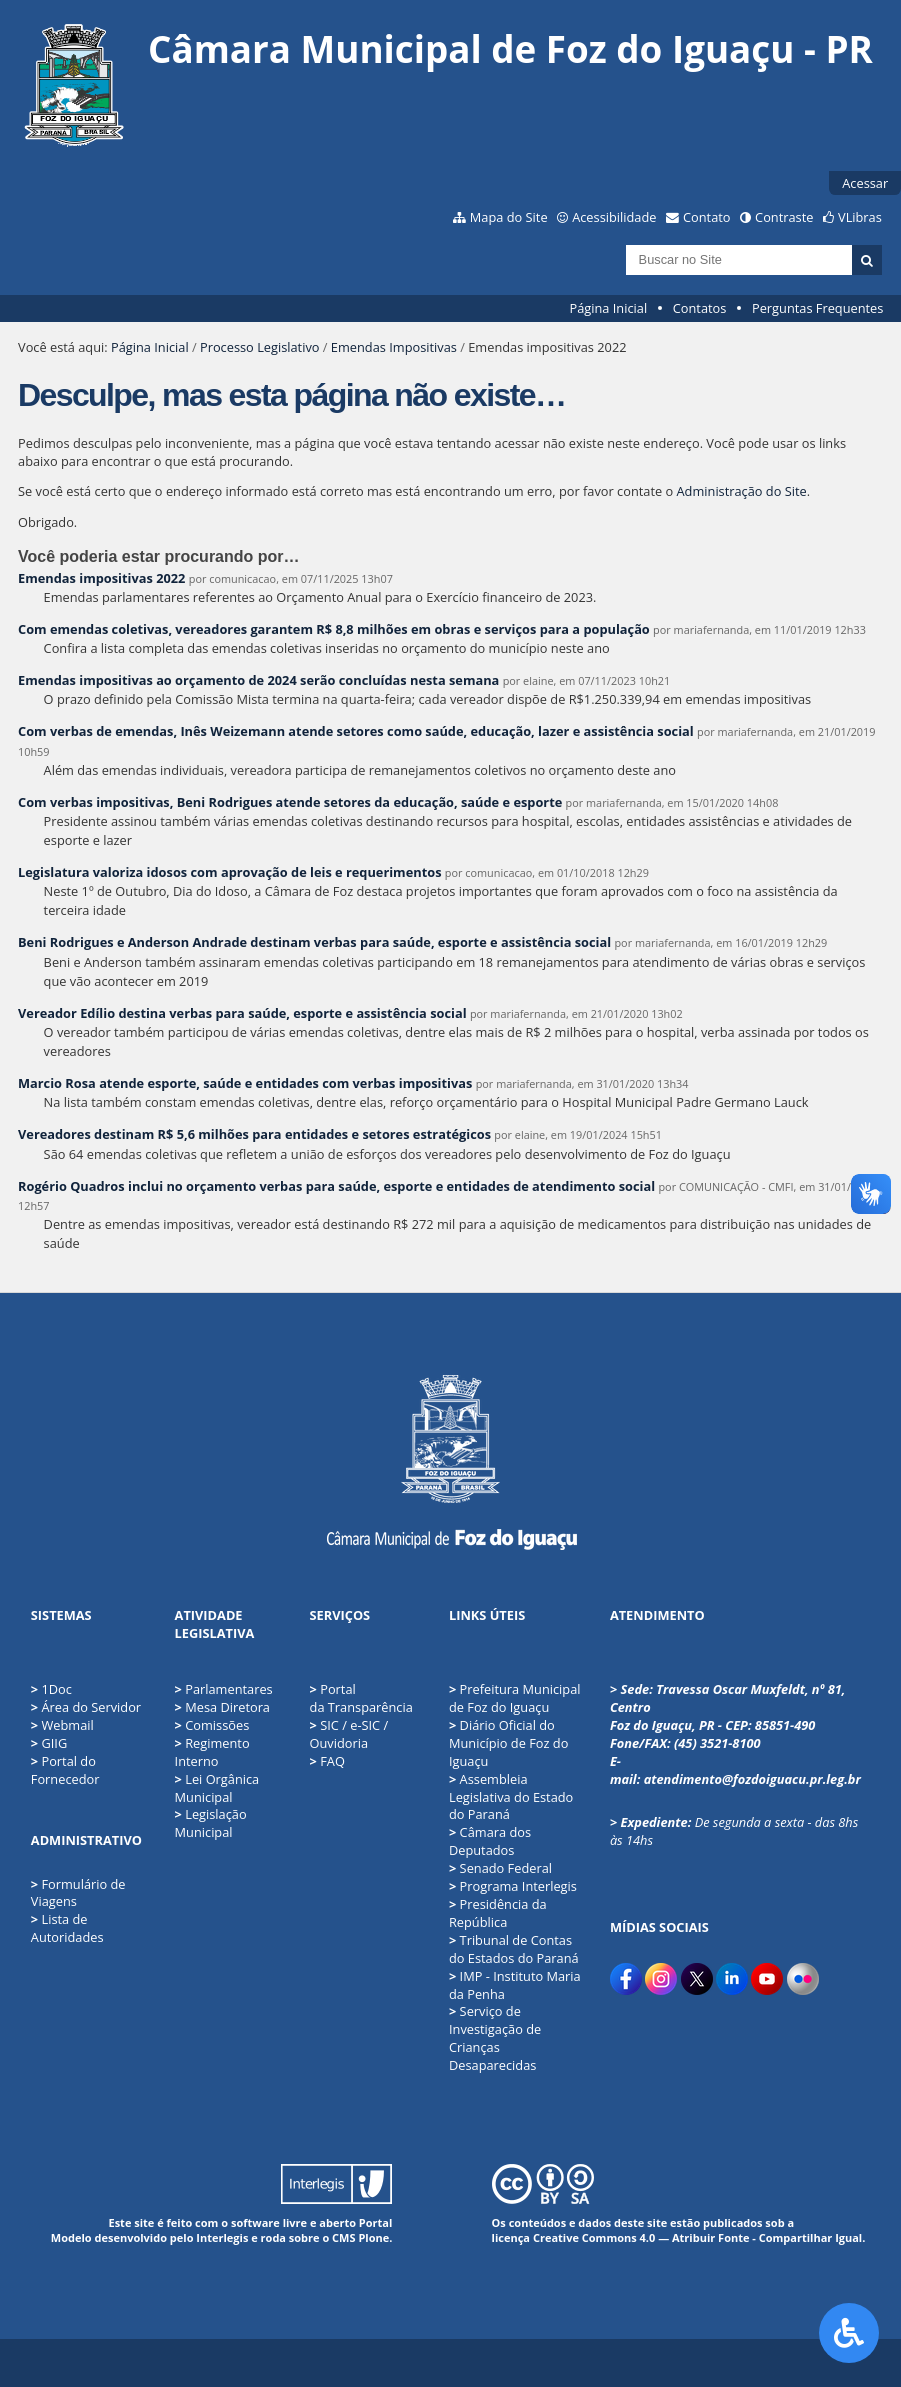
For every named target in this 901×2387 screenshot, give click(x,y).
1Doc (56, 1689)
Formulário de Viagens (78, 1893)
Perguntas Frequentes (817, 308)
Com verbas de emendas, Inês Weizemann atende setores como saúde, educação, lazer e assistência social (356, 731)
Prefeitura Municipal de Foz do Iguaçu (515, 1698)
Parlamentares (224, 1689)
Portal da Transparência (361, 1698)
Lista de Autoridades (67, 1928)
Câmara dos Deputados (490, 1841)
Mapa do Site (509, 217)
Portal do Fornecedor (65, 1770)
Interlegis (222, 2237)
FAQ (327, 1761)
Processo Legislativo (260, 347)
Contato (707, 217)
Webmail (67, 1725)
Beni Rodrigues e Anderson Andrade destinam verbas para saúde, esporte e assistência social (314, 942)
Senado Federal (500, 1868)
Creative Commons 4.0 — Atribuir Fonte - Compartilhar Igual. (699, 2237)
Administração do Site (742, 491)
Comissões (212, 1725)
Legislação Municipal (211, 1823)
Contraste (784, 217)
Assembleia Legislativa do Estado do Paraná (511, 1797)
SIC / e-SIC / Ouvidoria (349, 1734)
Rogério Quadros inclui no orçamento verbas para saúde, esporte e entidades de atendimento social (336, 1186)
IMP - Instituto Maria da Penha (515, 1985)
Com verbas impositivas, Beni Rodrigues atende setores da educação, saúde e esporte (290, 802)
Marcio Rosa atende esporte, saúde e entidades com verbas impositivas (245, 1083)
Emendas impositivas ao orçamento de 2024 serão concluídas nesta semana (258, 680)
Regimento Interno (212, 1752)
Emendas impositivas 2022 (101, 578)
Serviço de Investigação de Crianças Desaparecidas (495, 2038)
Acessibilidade (614, 217)
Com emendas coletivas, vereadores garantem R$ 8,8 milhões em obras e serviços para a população (334, 629)
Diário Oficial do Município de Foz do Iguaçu (508, 1743)
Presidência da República (498, 1913)
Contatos (700, 308)
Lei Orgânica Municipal (217, 1788)
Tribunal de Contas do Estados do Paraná (514, 1949)
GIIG (54, 1743)
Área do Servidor (91, 1707)
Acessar (865, 183)
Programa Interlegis (513, 1886)
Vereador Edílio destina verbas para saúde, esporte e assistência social (242, 1013)
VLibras (860, 217)
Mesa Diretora (222, 1707)
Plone (373, 2237)
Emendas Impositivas (394, 347)
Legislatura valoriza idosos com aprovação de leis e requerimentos (229, 872)
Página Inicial (609, 308)
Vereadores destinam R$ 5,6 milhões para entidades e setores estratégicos (254, 1134)
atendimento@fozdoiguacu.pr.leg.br (752, 1779)
